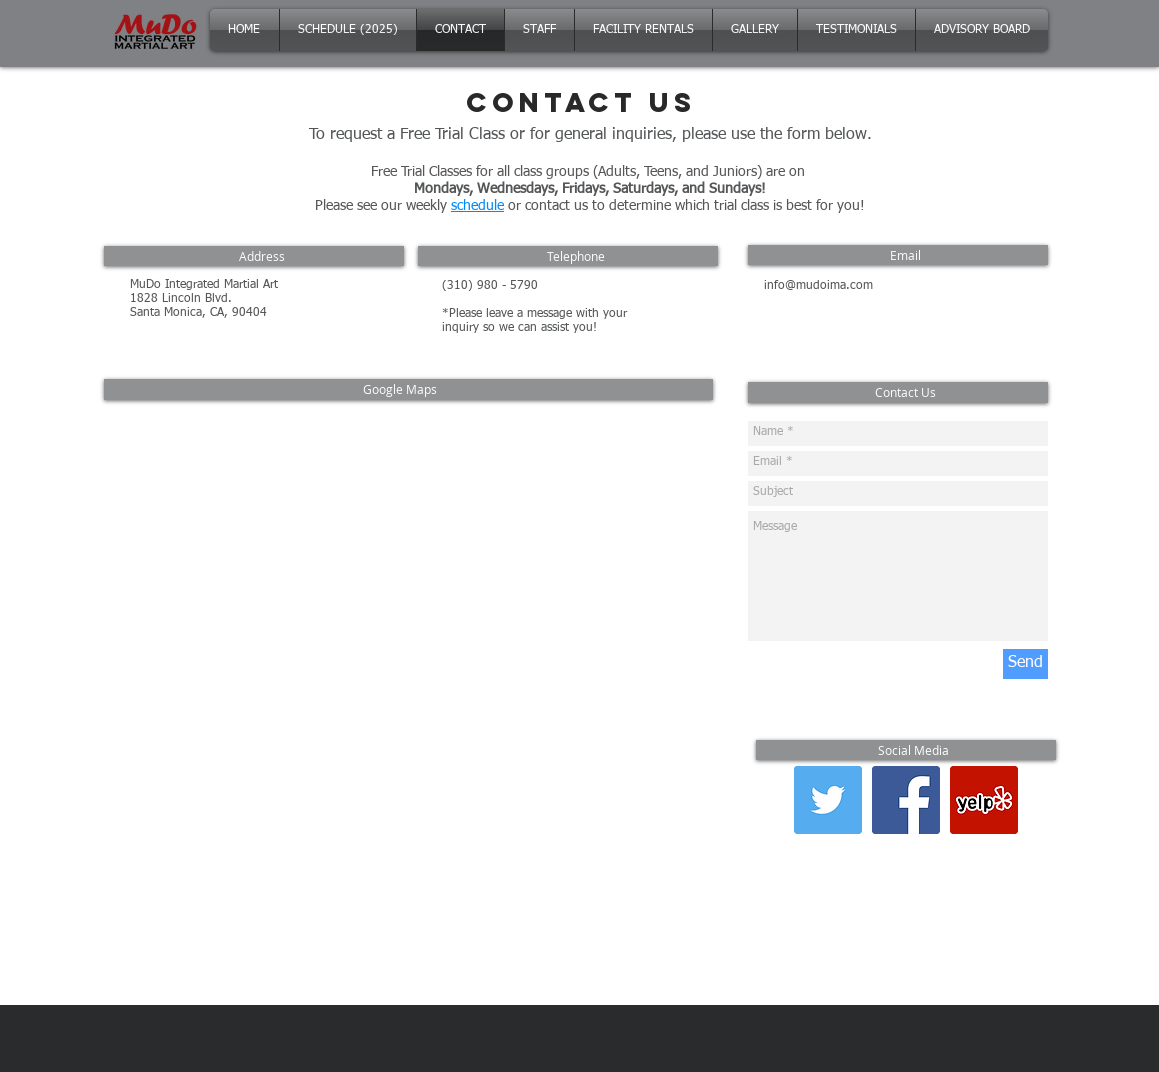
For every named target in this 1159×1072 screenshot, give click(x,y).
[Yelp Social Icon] (984, 800)
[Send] (1025, 664)
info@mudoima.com (818, 286)
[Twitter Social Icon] (828, 800)
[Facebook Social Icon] (906, 800)
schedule (477, 206)
